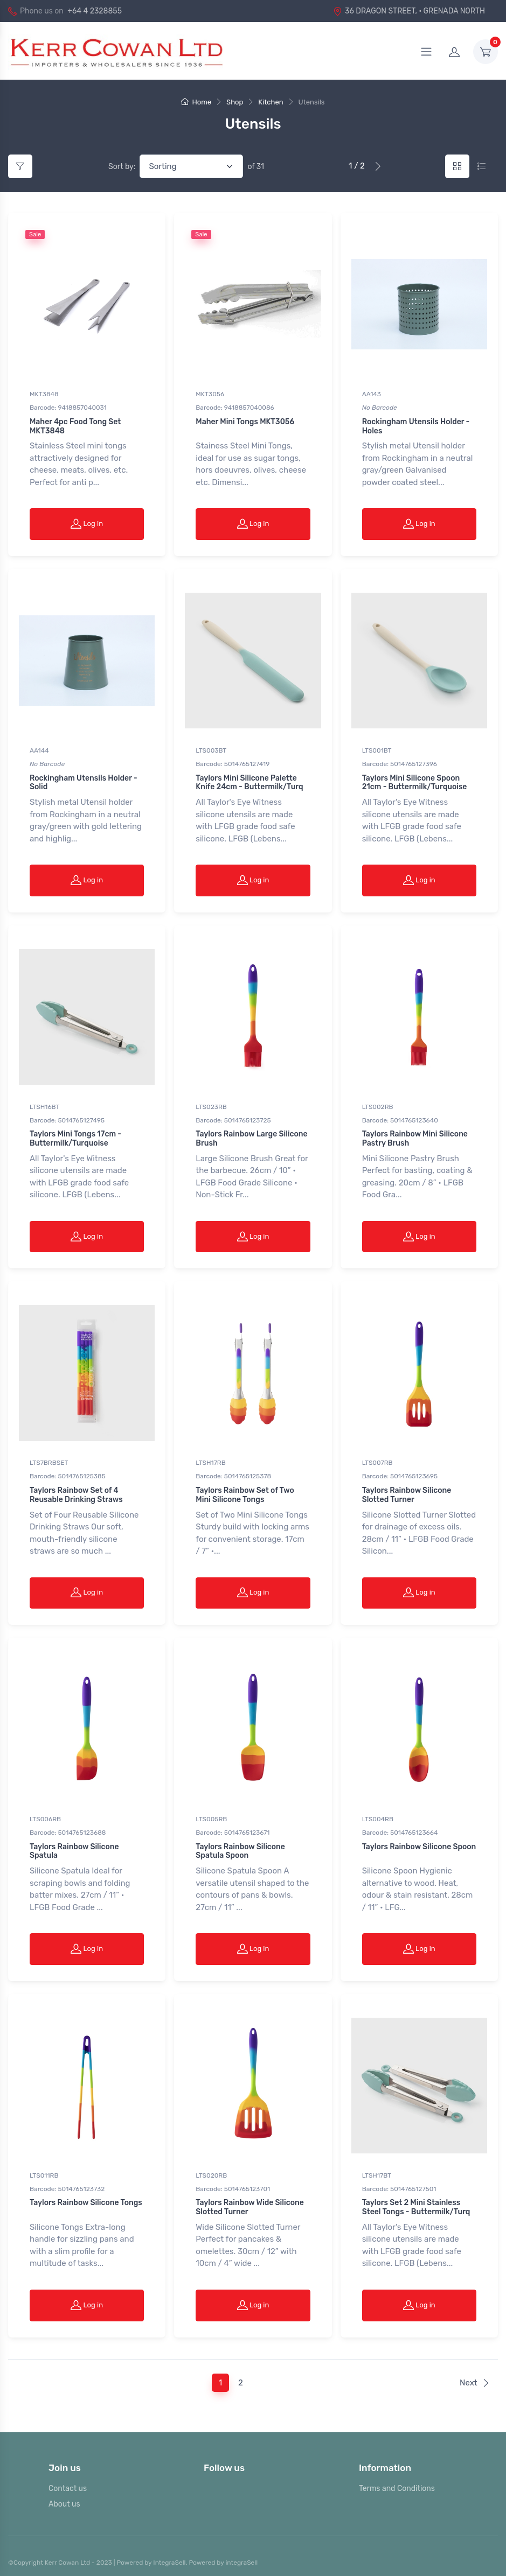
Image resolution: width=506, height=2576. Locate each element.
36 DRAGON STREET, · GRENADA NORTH (409, 11)
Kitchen (270, 102)
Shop (234, 102)
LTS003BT (211, 749)
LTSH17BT (376, 2170)
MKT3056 (210, 394)
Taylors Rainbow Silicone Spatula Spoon (240, 1847)
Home (196, 102)
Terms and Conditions (397, 2482)
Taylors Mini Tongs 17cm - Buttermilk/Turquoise (75, 1136)
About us (64, 2497)
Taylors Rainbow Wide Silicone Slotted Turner (249, 2202)
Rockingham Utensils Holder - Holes (416, 426)
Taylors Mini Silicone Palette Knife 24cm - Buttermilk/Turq (249, 782)
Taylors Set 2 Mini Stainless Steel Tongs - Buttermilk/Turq (416, 2202)
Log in (87, 523)
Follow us (224, 2461)
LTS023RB (211, 1104)
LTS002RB (377, 1104)
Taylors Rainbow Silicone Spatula (74, 1847)
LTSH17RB (210, 1459)
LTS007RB (377, 1459)
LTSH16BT (44, 1104)
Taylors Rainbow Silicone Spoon (419, 1842)
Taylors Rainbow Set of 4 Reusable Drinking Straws (76, 1492)
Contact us (67, 2482)
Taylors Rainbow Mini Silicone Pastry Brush (415, 1136)
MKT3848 (44, 394)
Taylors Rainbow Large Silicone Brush (251, 1136)
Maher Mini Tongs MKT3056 (245, 421)
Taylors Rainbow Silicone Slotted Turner (407, 1492)
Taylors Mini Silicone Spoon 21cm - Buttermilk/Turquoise (414, 782)
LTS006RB (45, 1815)
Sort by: (121, 166)
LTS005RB (211, 1815)
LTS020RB (211, 2170)
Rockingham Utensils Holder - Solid (83, 782)
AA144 (39, 749)
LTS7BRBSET (49, 1459)
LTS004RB (377, 1815)
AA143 (371, 394)
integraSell (241, 2556)
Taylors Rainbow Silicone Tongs (86, 2197)
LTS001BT (377, 749)
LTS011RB (44, 2170)
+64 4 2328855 (94, 11)
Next (475, 2376)
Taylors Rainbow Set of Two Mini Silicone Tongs (245, 1492)
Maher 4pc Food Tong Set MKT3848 (75, 426)
